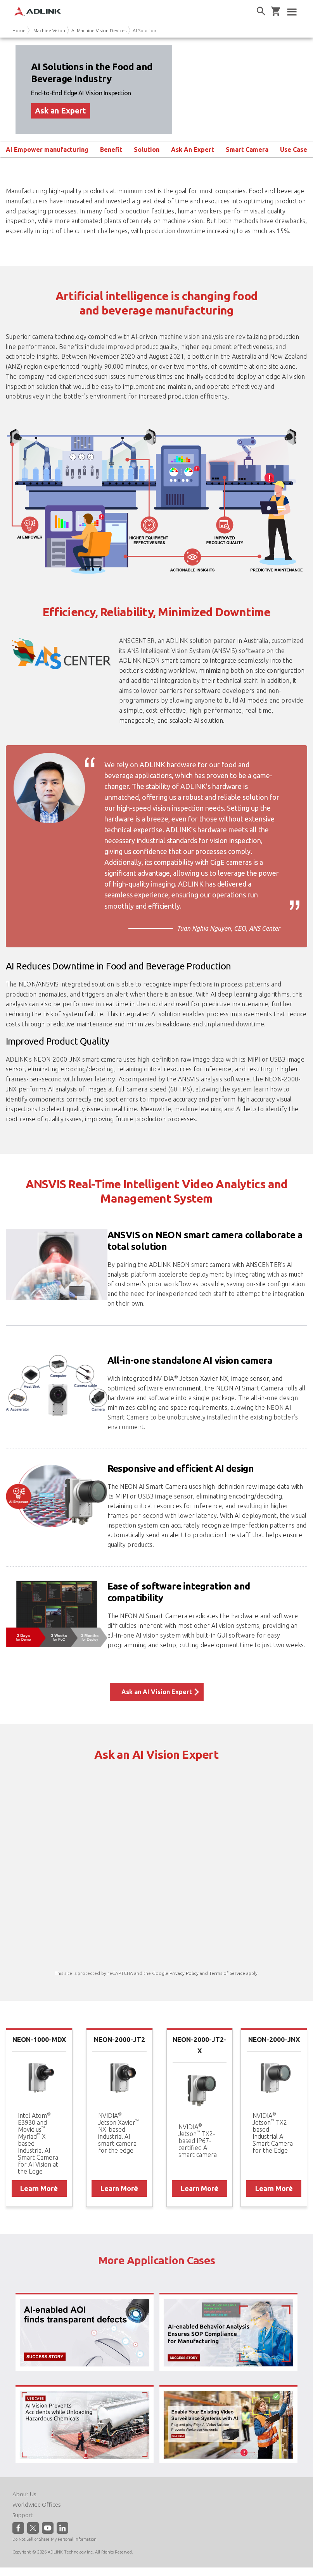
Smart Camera (247, 149)
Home (19, 30)
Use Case (293, 149)
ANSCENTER (136, 640)
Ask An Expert (192, 149)
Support (22, 2515)
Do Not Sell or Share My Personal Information (54, 2539)
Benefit (111, 149)
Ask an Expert (60, 110)
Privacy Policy (184, 1973)
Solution (146, 149)
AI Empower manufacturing (47, 149)
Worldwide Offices (36, 2504)
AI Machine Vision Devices (98, 30)
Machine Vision (49, 30)
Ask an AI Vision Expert (156, 1691)
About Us (24, 2494)
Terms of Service (227, 1973)
